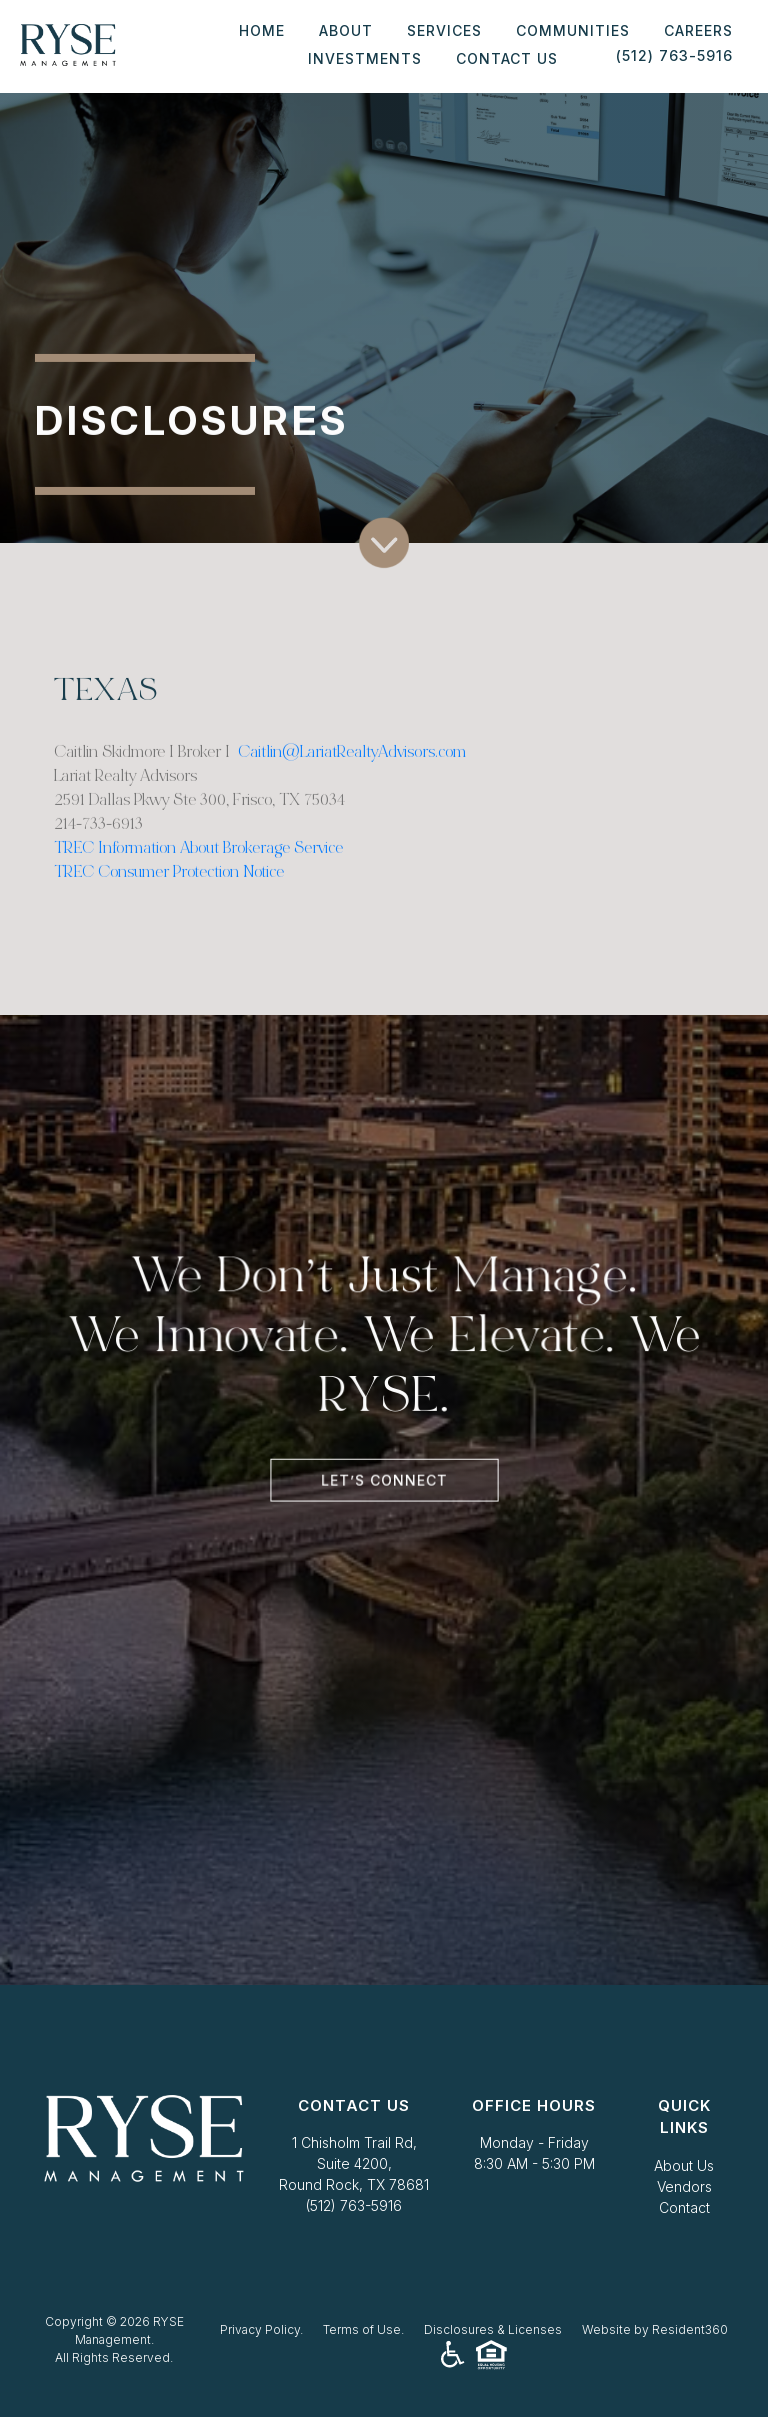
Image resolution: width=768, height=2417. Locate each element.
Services (444, 30)
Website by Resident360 (655, 2329)
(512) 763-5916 (354, 2205)
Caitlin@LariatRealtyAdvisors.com (352, 765)
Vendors (684, 2186)
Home (262, 30)
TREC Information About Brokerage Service (198, 861)
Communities (573, 30)
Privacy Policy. (261, 2329)
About (346, 30)
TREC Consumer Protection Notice (169, 885)
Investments (365, 58)
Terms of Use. (363, 2329)
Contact (684, 2207)
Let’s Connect (384, 1475)
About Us (684, 2165)
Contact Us (507, 58)
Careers (698, 30)
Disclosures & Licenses (493, 2329)
